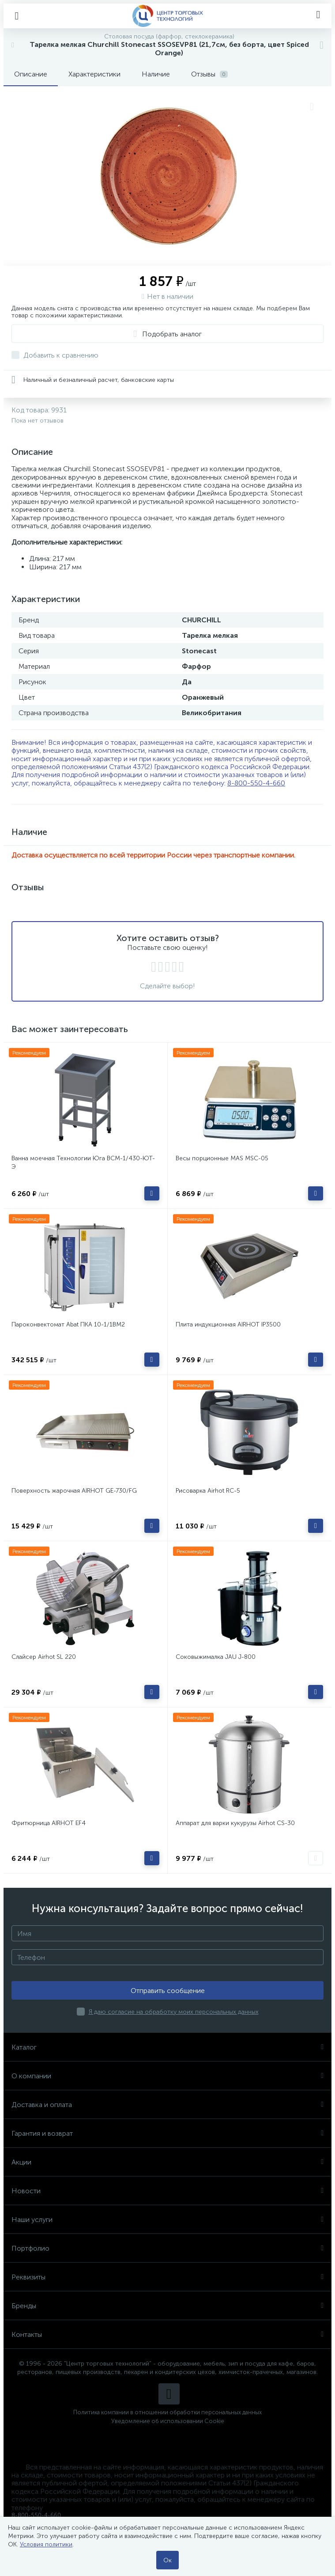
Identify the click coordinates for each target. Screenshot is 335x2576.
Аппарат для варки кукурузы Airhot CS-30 (235, 1823)
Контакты (167, 2334)
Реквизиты (167, 2277)
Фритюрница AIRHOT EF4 (48, 1823)
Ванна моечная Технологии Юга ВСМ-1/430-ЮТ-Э (83, 1162)
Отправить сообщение (168, 1990)
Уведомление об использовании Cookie (167, 2421)
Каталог (167, 2047)
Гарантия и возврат (167, 2133)
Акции (167, 2162)
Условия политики (46, 2544)
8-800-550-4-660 (256, 783)
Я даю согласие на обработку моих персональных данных (174, 2012)
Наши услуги (167, 2219)
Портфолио (167, 2248)
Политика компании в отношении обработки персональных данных (167, 2412)
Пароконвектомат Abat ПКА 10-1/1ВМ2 (68, 1324)
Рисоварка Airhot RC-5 (208, 1490)
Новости (167, 2191)
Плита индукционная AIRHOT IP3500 (228, 1324)
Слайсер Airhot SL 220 (43, 1657)
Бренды (167, 2306)
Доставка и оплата (167, 2104)
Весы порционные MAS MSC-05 (222, 1158)
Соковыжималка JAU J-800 (216, 1657)
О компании (167, 2076)
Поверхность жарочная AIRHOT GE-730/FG (74, 1490)
